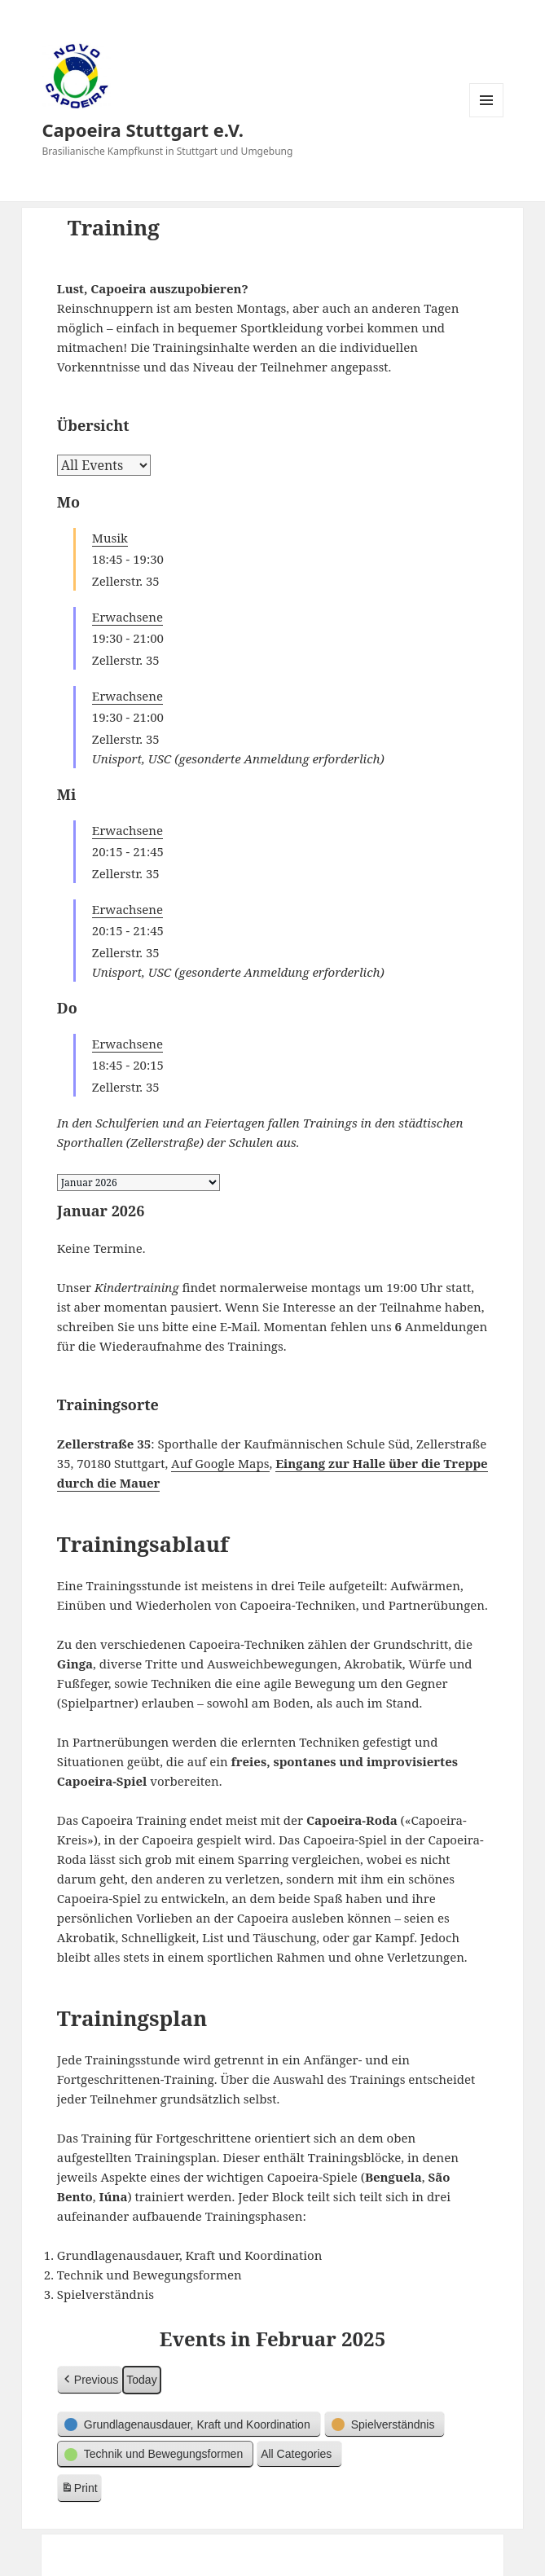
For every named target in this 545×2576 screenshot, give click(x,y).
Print (79, 2490)
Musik (110, 538)
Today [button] (141, 2379)
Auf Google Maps (220, 1463)
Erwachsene (127, 617)
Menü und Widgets (486, 116)
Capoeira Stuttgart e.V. (143, 129)
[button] (89, 2380)
